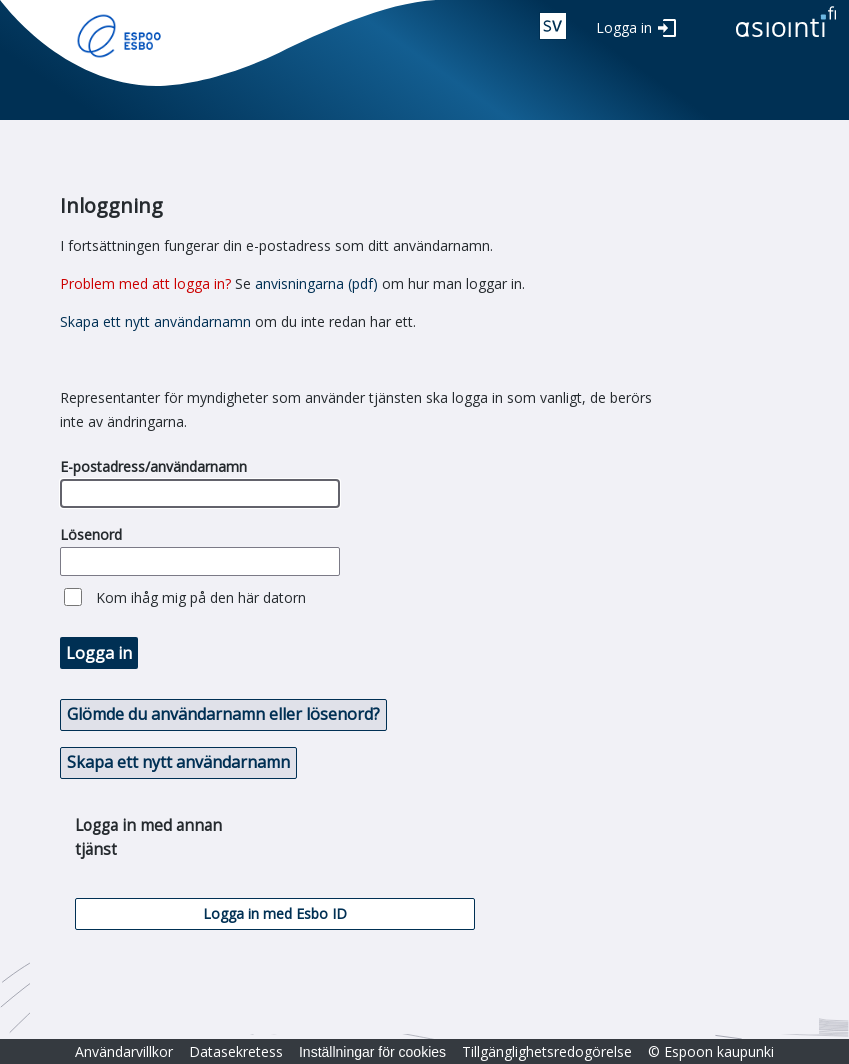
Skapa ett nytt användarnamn (155, 321)
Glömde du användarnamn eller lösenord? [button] (223, 714)
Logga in (624, 27)
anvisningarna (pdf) (316, 283)
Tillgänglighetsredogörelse (547, 1051)
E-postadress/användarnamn (153, 466)
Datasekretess (236, 1051)
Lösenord (91, 534)
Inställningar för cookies (372, 1052)
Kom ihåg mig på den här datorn (201, 597)
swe (553, 26)
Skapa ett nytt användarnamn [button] (178, 762)
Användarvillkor (124, 1051)
